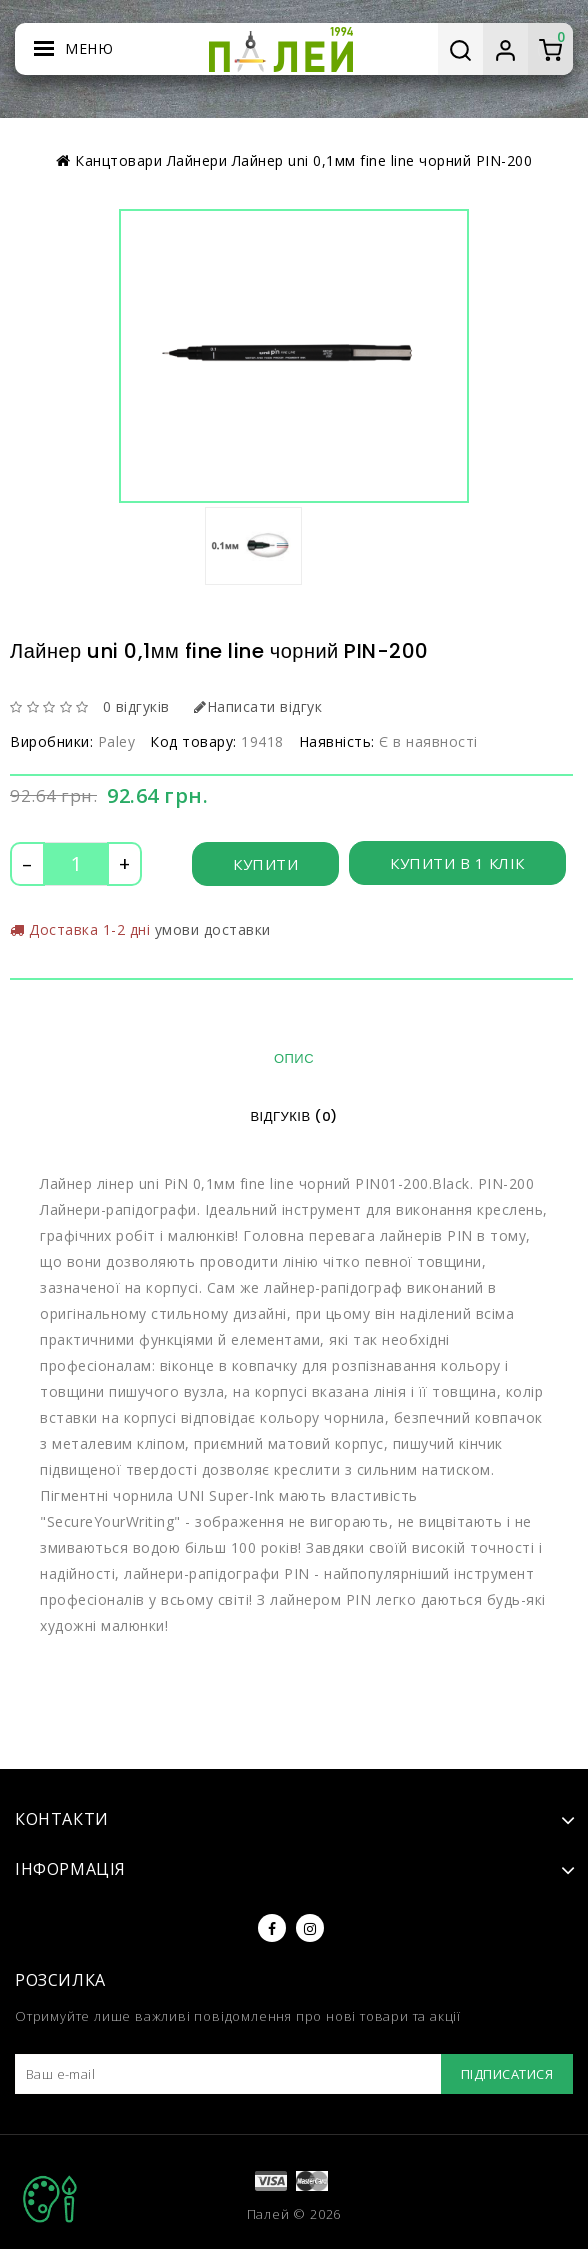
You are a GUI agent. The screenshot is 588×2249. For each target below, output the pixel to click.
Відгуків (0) (293, 1116)
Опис (294, 1058)
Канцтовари (118, 160)
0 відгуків (136, 706)
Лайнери (197, 160)
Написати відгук (258, 706)
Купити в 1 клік (457, 863)
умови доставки (213, 929)
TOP (50, 2199)
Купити (265, 864)
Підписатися (507, 2074)
